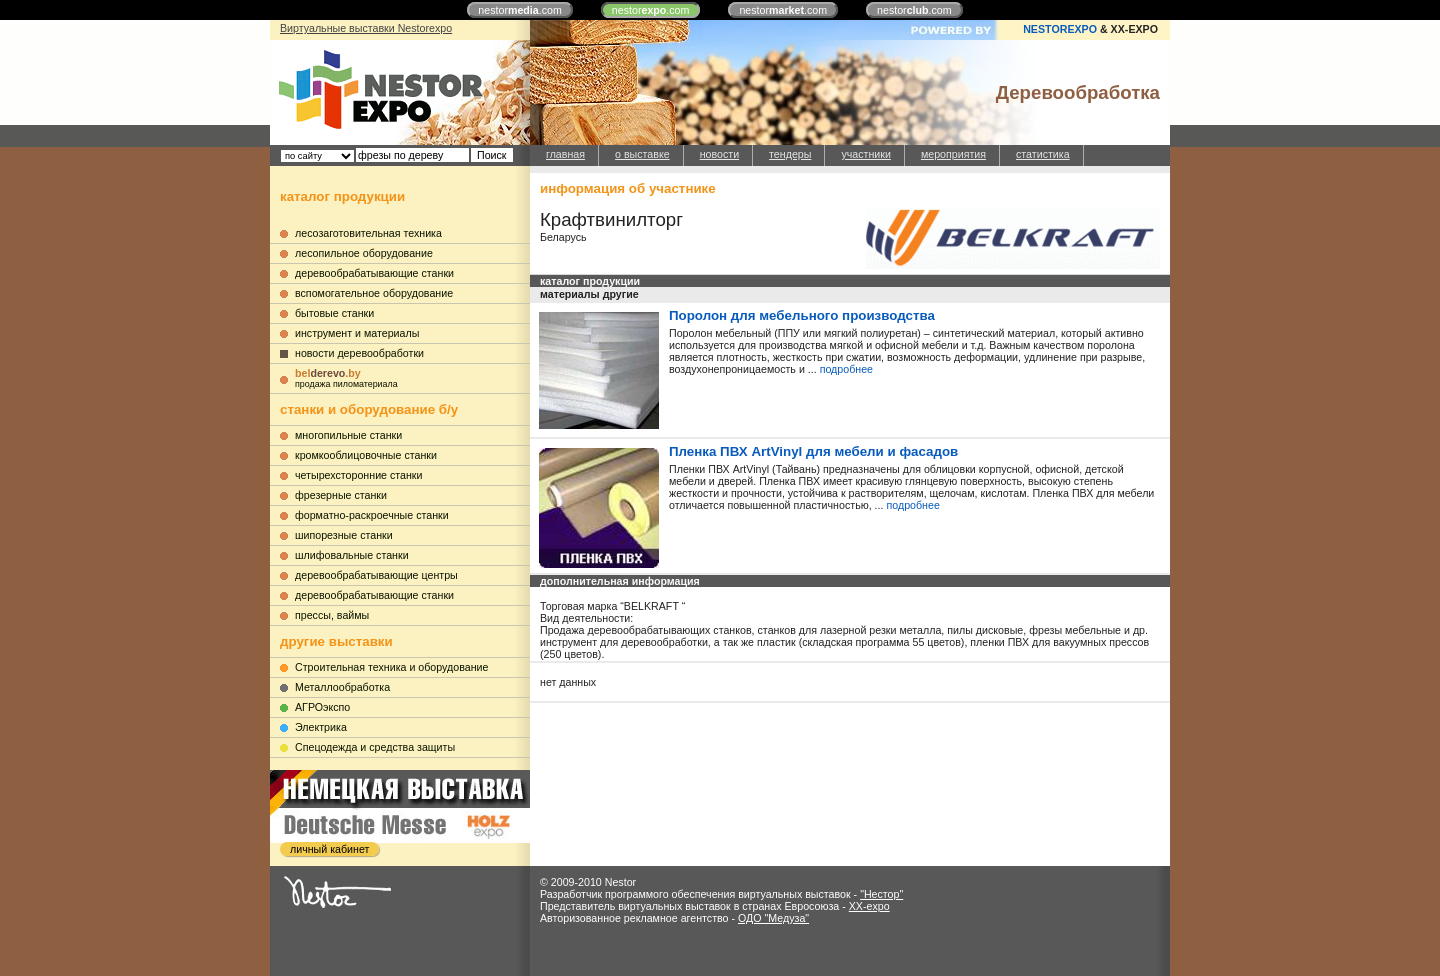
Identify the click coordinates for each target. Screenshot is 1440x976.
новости (719, 154)
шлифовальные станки (352, 555)
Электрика (321, 727)
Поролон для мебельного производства (802, 315)
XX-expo (869, 906)
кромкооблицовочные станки (366, 455)
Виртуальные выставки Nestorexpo (366, 28)
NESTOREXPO (1060, 29)
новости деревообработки (359, 353)
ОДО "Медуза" (773, 918)
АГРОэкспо (322, 707)
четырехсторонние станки (359, 475)
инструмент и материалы (357, 333)
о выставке (642, 154)
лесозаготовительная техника (368, 233)
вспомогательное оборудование (374, 293)
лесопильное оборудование (364, 253)
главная (565, 154)
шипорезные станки (344, 535)
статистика (1043, 154)
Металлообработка (342, 687)
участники (865, 154)
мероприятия (953, 154)
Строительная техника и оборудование (391, 667)
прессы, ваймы (332, 615)
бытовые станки (334, 313)
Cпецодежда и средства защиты (375, 747)
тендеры (790, 154)
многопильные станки (348, 435)
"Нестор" (881, 894)
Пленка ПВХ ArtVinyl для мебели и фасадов (813, 451)
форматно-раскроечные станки (372, 515)
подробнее (846, 369)
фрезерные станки (341, 495)
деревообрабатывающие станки (374, 273)
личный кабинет (329, 849)
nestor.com (520, 10)
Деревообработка (1078, 92)
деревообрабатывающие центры (376, 575)
